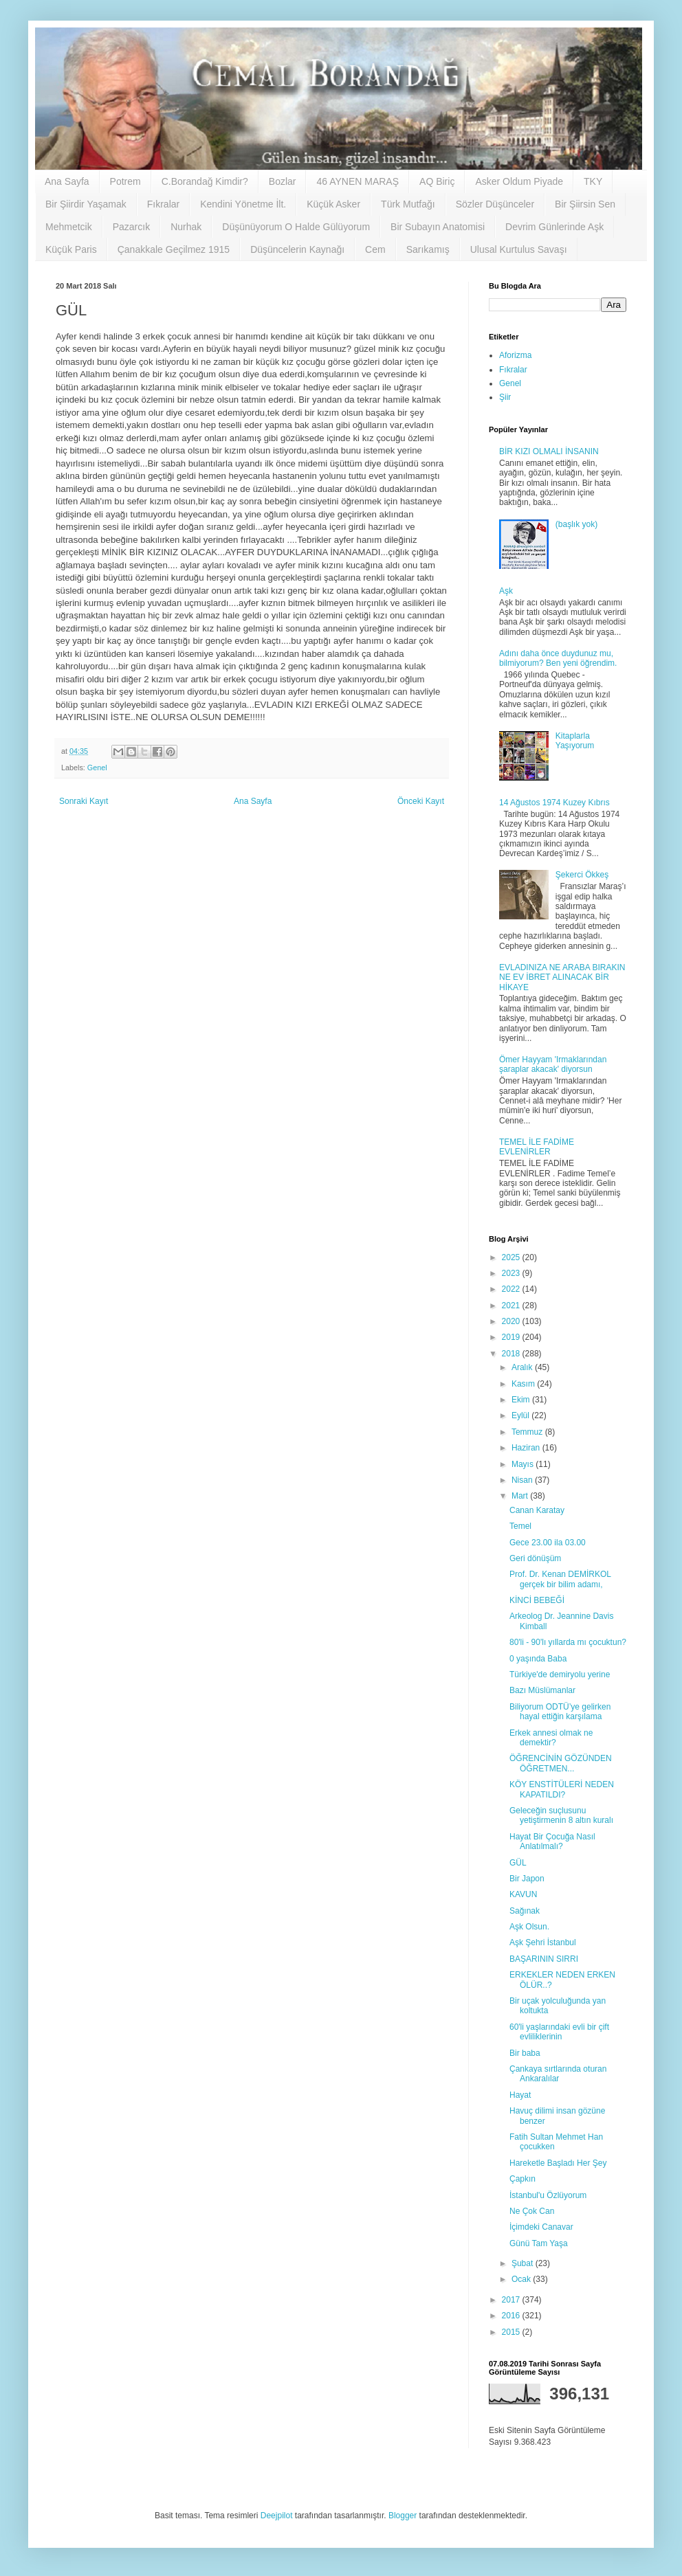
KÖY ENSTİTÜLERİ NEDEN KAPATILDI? (561, 1789)
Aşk (506, 591)
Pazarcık (131, 226)
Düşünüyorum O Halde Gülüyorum (296, 226)
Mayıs (524, 1464)
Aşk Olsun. (529, 1926)
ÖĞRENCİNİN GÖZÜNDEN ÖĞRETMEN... (560, 1763)
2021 (512, 1305)
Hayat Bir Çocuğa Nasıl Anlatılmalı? (552, 1841)
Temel (520, 1526)
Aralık (523, 1367)
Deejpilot (277, 2515)
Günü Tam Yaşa (538, 2243)
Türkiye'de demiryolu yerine (559, 1674)
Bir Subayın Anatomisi (437, 226)
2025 (512, 1257)
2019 (512, 1337)
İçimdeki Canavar (541, 2227)
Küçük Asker (333, 204)
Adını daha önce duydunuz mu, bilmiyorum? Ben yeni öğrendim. (558, 658)
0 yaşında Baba (537, 1659)
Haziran (527, 1448)
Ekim (522, 1399)
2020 (512, 1321)
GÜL (518, 1863)
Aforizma (515, 355)
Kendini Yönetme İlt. (243, 204)
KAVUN (523, 1894)
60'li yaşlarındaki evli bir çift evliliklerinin (559, 2031)
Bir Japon (526, 1878)
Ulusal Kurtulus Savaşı (518, 249)
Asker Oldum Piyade (519, 181)
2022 (512, 1289)
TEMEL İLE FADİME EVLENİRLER (536, 1146)
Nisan (523, 1480)
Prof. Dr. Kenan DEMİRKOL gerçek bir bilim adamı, (560, 1579)
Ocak (522, 2279)
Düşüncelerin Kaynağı (297, 249)
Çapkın (522, 2179)
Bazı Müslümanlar (542, 1690)
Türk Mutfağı (408, 204)
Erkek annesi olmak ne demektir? (551, 1737)
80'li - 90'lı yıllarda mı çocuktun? (567, 1642)
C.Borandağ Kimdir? (205, 181)
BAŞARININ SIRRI (543, 1959)
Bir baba (524, 2053)
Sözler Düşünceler (495, 204)
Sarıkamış (428, 249)
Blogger (402, 2515)
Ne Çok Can (531, 2211)
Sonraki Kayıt (83, 801)
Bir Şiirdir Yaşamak (85, 204)
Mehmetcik (68, 226)
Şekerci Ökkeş (582, 875)
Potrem (125, 181)
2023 (512, 1273)
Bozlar (282, 181)
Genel (97, 767)
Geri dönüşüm (535, 1558)
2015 (512, 2332)
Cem (375, 249)
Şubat (524, 2263)
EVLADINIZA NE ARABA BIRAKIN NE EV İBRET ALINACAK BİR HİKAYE (562, 977)
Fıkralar (163, 204)
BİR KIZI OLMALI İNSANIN (549, 451)
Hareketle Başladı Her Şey (557, 2163)
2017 (512, 2300)
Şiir (505, 397)
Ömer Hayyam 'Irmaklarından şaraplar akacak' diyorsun (552, 1064)
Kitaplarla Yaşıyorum (575, 740)
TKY (593, 181)
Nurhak (185, 226)
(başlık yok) (576, 524)
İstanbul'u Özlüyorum (547, 2195)
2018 (512, 1353)
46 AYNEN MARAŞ (357, 181)
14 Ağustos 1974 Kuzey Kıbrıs (554, 802)
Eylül (521, 1415)
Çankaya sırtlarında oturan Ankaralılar (557, 2073)
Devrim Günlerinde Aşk (554, 226)
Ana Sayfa (67, 181)
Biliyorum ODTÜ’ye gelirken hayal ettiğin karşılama (559, 1711)
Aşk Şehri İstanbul (542, 1942)
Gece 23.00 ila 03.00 (547, 1542)
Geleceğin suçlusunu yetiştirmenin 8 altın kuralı (561, 1815)
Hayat (520, 2095)
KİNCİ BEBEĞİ (536, 1600)
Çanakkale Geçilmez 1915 (174, 249)
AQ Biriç (436, 181)
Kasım (524, 1384)
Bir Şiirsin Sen (585, 204)
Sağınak (524, 1911)
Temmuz (528, 1432)
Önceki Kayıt (420, 801)
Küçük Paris (71, 249)
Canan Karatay (536, 1510)
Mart (521, 1496)
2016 (512, 2315)
